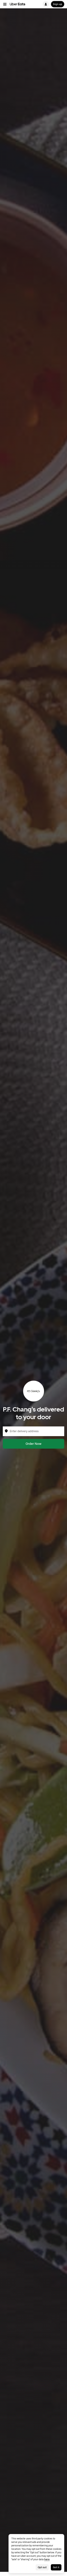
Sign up (57, 4)
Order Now (33, 1444)
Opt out (42, 2567)
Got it (56, 2567)
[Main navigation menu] (5, 4)
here (47, 2559)
